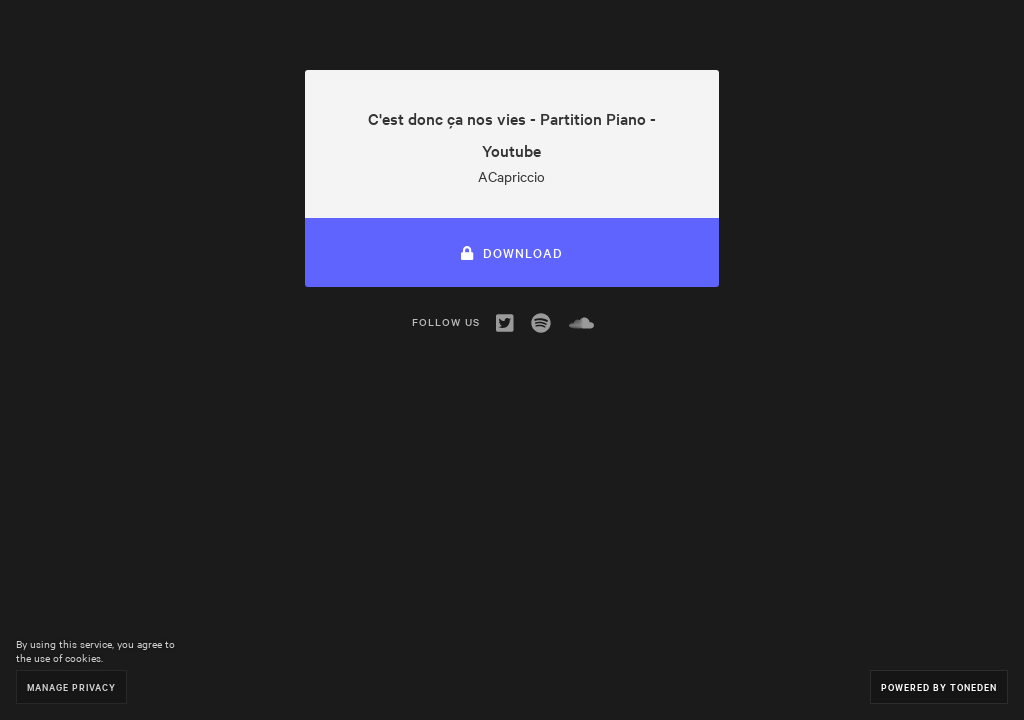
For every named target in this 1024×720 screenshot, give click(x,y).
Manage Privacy (71, 686)
